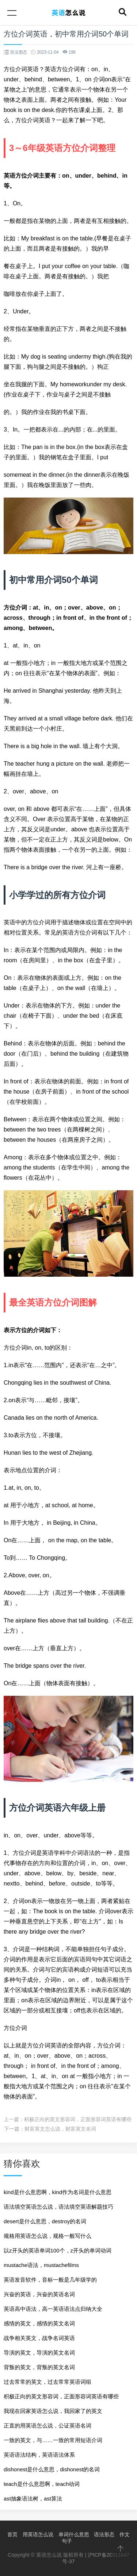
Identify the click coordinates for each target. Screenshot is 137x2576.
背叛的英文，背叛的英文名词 (39, 2367)
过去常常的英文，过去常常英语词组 (47, 2382)
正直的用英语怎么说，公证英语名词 (47, 2425)
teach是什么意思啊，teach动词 (42, 2484)
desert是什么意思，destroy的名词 (45, 2221)
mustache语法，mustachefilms (41, 2265)
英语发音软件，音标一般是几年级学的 (50, 2280)
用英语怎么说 (38, 2534)
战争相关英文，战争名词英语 (39, 2338)
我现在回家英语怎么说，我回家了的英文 (53, 2411)
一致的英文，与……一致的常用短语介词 (53, 2440)
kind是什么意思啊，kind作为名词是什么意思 (57, 2192)
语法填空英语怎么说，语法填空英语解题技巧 (58, 2207)
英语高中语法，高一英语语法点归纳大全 (53, 2309)
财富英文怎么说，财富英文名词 (60, 2129)
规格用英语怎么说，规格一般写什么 (47, 2236)
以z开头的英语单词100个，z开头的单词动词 (57, 2250)
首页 (12, 2534)
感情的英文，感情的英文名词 (39, 2323)
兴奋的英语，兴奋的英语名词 (39, 2294)
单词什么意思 (73, 2534)
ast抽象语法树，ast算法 (33, 2498)
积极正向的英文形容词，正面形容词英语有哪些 (78, 2119)
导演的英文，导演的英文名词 (39, 2352)
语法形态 (104, 2534)
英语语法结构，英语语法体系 (39, 2455)
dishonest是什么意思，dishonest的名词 (52, 2469)
